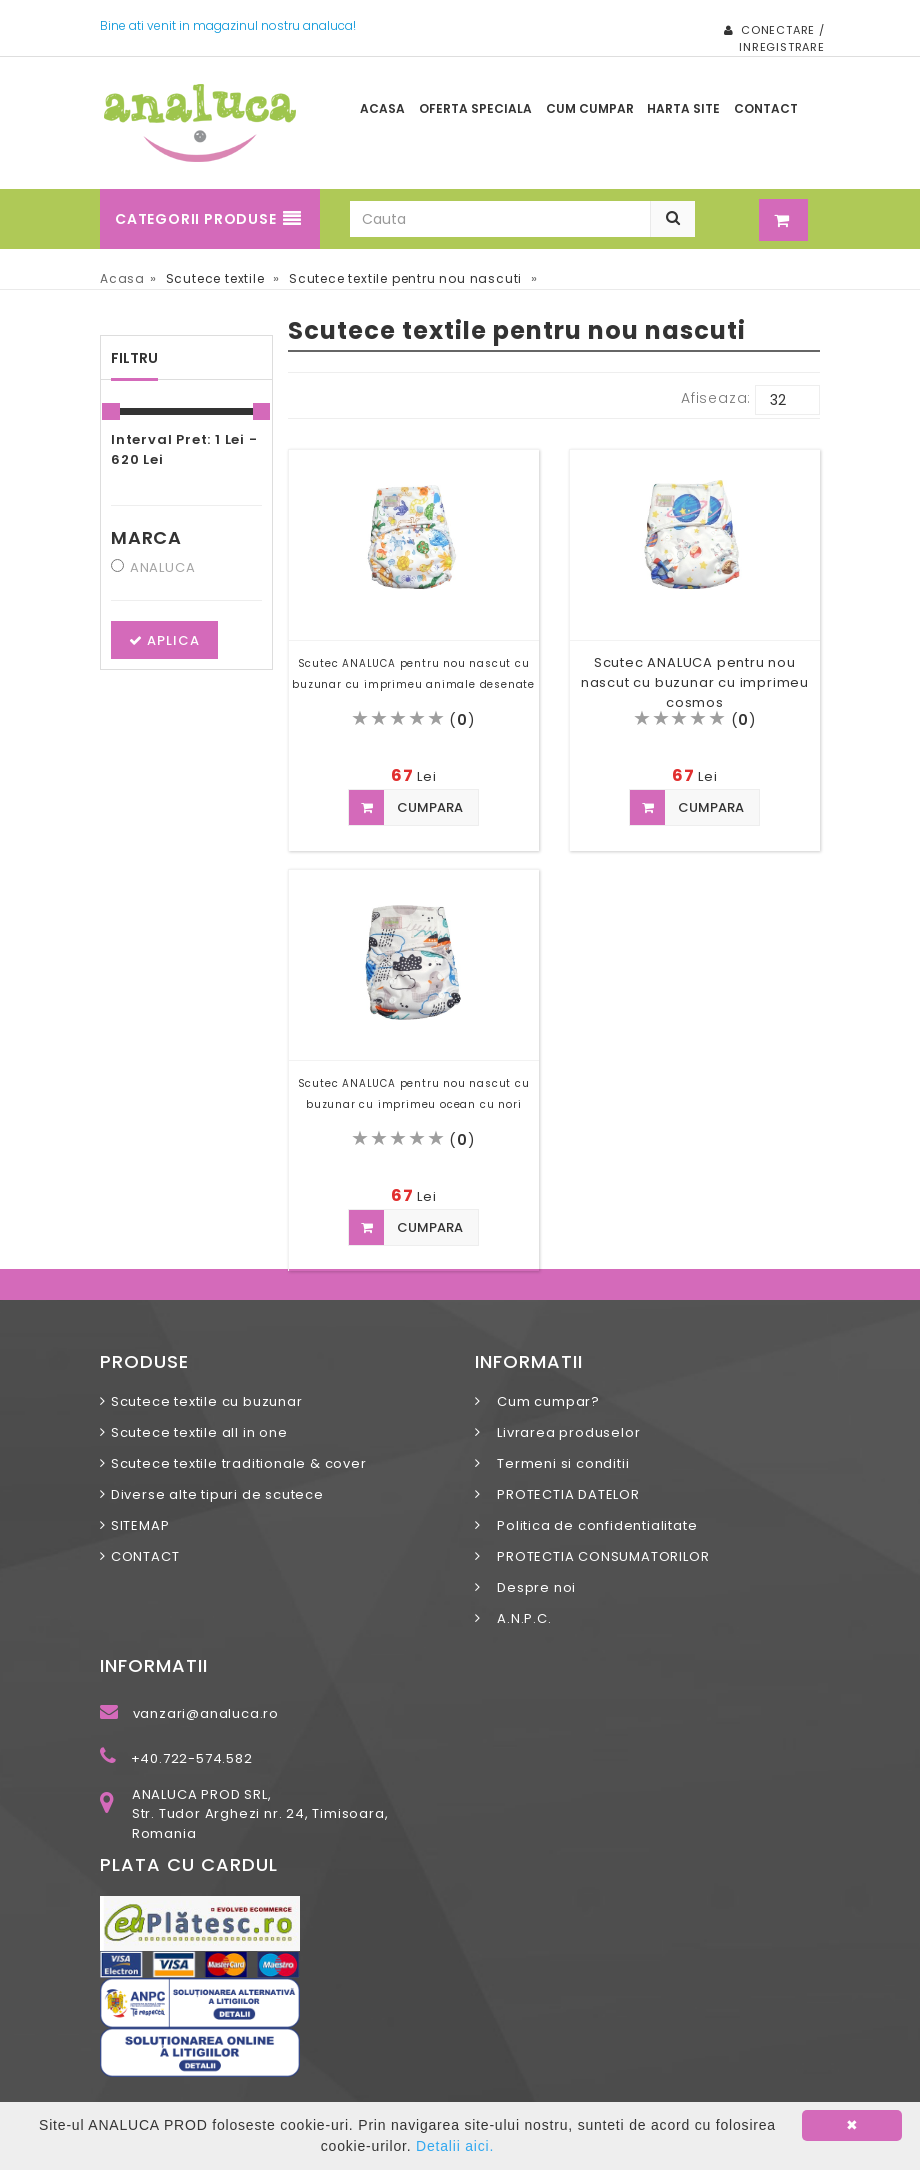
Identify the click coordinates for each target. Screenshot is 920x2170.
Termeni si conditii (558, 1463)
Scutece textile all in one (199, 1432)
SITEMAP (140, 1525)
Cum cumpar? (543, 1401)
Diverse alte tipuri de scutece (217, 1494)
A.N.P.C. (519, 1618)
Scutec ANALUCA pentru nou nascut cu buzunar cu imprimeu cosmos (695, 682)
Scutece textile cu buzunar (207, 1401)
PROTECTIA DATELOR (563, 1494)
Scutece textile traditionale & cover (239, 1463)
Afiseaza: (716, 398)
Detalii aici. (455, 2146)
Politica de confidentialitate (592, 1525)
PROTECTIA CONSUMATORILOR (598, 1556)
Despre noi (531, 1587)
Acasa (122, 278)
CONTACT (145, 1556)
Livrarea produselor (563, 1432)
